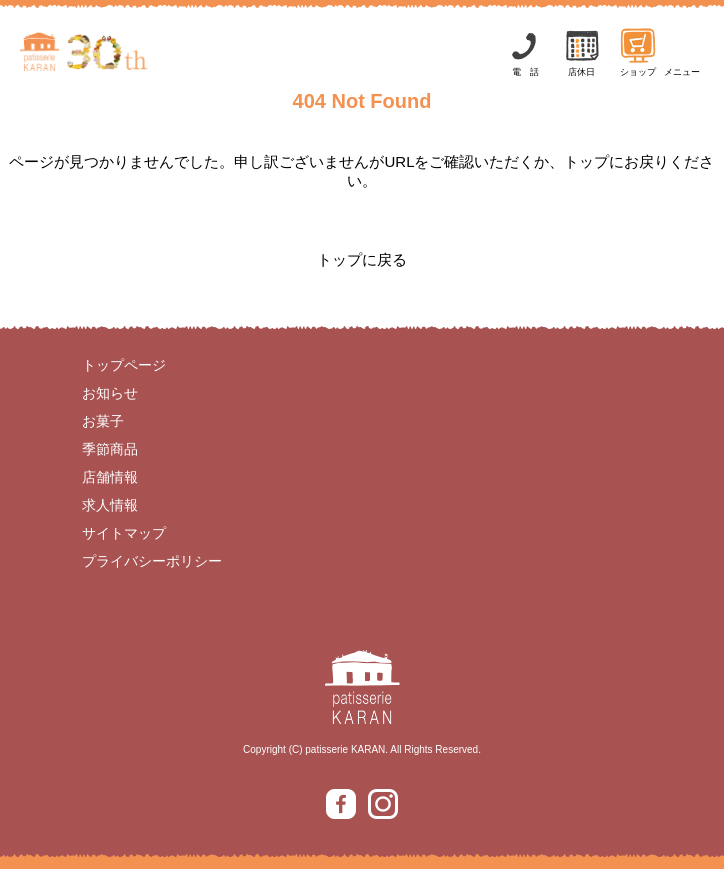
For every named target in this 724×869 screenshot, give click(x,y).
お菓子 (103, 421)
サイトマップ (124, 533)
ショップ (638, 51)
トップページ (124, 365)
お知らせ (110, 393)
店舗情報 (110, 477)
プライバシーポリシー (152, 561)
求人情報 (110, 505)
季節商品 (110, 449)
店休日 (582, 51)
